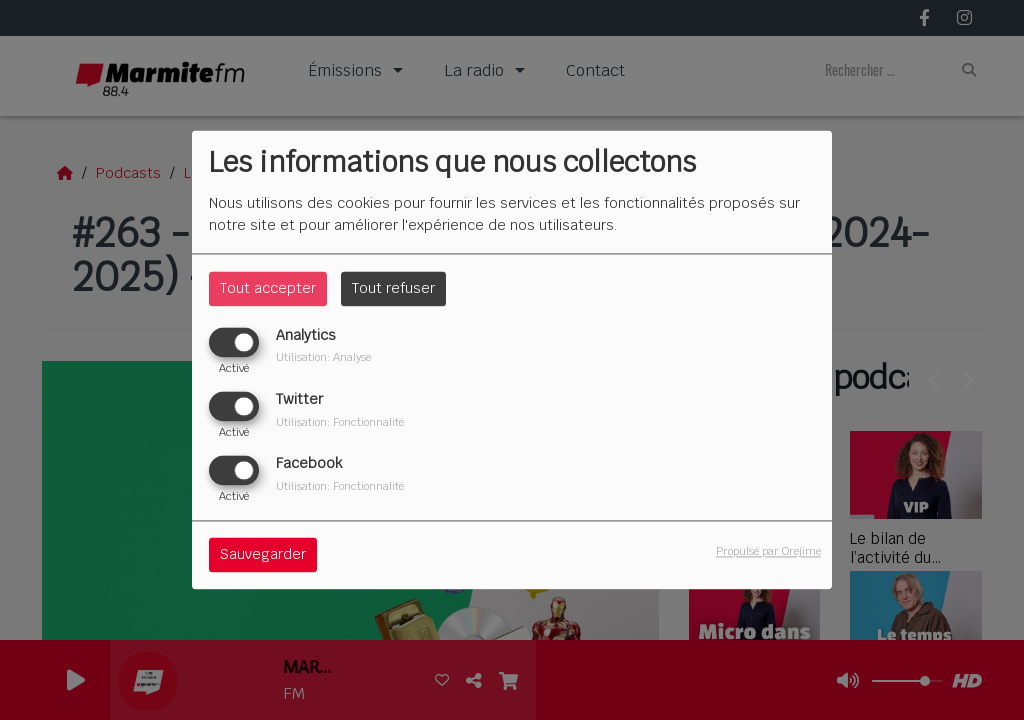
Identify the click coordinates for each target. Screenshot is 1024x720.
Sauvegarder (263, 555)
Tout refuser (393, 288)
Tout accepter (268, 288)
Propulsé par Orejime (768, 552)
